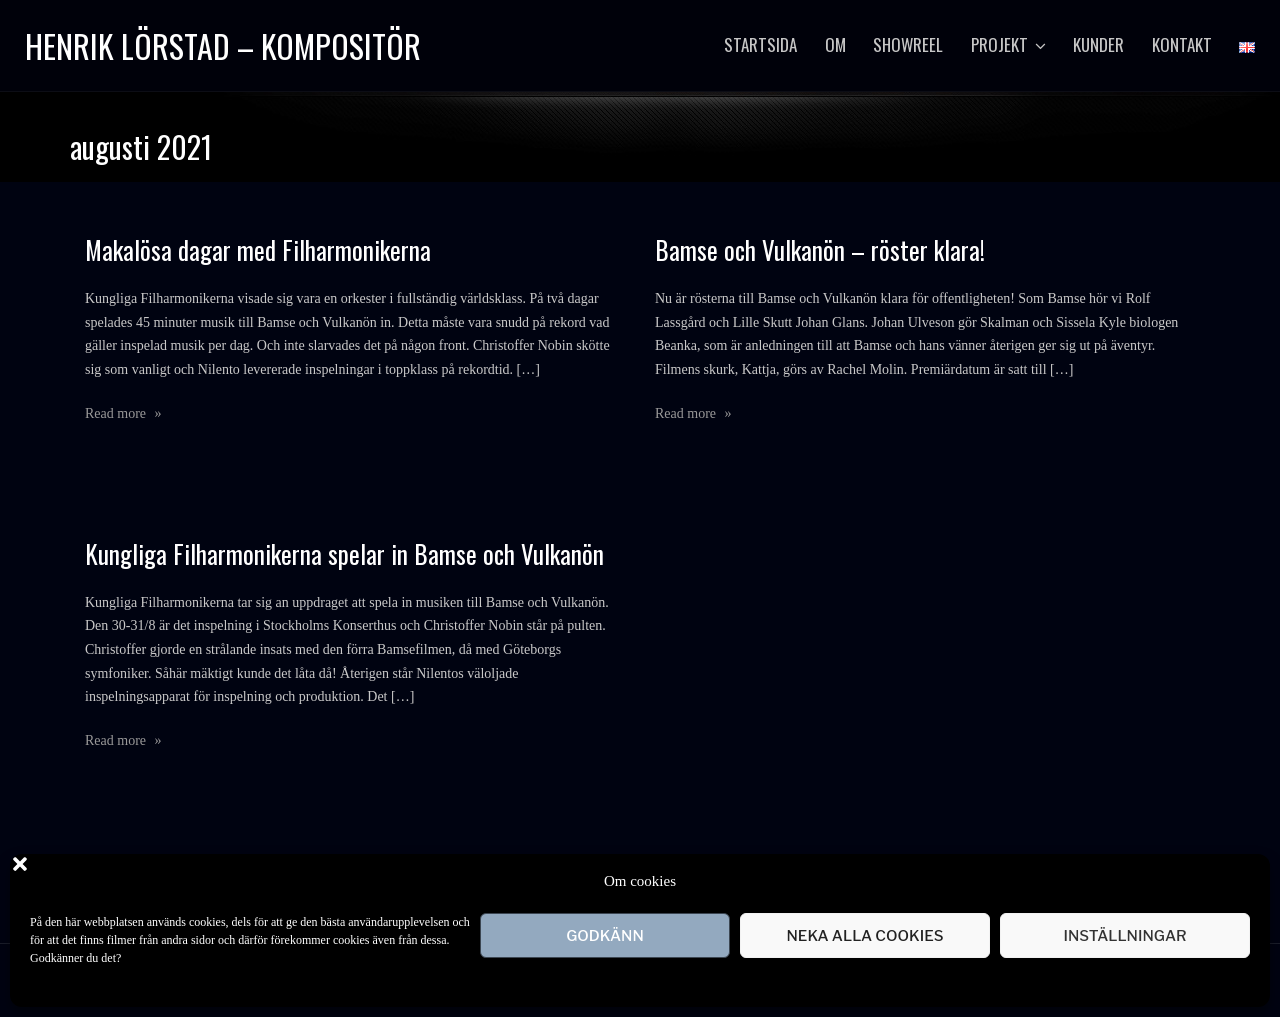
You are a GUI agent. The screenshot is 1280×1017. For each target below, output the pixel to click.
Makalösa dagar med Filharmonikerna (258, 249)
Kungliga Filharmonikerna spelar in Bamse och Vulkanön (344, 553)
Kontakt (1182, 44)
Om (835, 44)
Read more (123, 413)
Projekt (999, 44)
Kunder (1098, 44)
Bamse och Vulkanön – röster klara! (820, 249)
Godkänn (605, 936)
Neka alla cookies (864, 936)
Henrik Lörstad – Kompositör (223, 45)
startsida (760, 44)
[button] (1240, 881)
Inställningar (1124, 936)
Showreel (908, 44)
